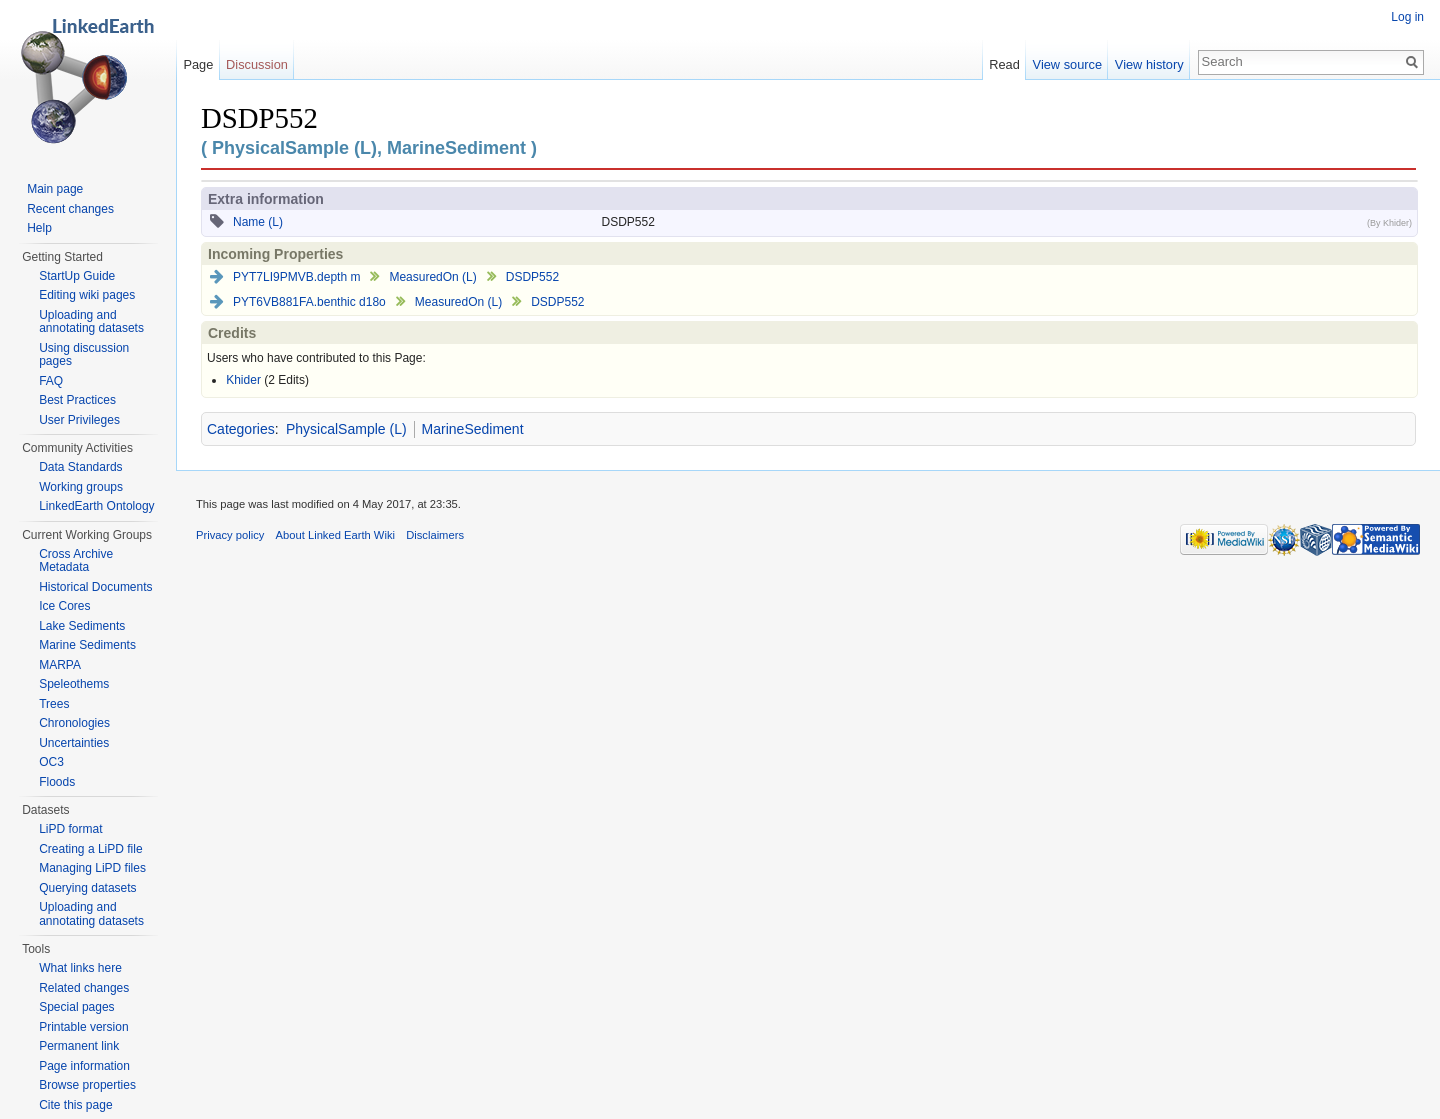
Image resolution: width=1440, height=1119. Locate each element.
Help (39, 228)
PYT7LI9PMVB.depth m (296, 277)
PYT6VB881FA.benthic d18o (309, 302)
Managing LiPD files (92, 868)
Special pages (76, 1007)
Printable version (83, 1027)
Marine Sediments (87, 645)
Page (198, 64)
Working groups (81, 487)
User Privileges (79, 420)
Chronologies (74, 723)
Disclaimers (435, 535)
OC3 (51, 762)
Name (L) (258, 222)
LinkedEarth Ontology (96, 506)
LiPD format (70, 829)
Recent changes (70, 209)
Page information (84, 1066)
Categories (241, 429)
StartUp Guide (77, 276)
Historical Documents (95, 587)
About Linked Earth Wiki (335, 535)
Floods (57, 782)
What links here (80, 968)
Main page (55, 189)
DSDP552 (532, 277)
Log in (1407, 17)
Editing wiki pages (87, 295)
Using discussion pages (84, 355)
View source (1067, 64)
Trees (54, 704)
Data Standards (80, 467)
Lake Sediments (82, 626)
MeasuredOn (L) (432, 277)
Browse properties (87, 1085)
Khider (243, 380)
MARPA (60, 665)
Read (1004, 64)
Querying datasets (87, 888)
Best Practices (77, 400)
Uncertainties (74, 743)
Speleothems (74, 684)
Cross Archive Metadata (76, 561)
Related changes (84, 988)
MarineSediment (473, 429)
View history (1149, 64)
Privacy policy (230, 535)
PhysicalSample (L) (346, 429)
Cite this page (75, 1105)
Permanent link (79, 1046)
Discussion (257, 64)
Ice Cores (64, 606)
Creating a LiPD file (90, 849)
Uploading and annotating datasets (91, 322)
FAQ (51, 381)
